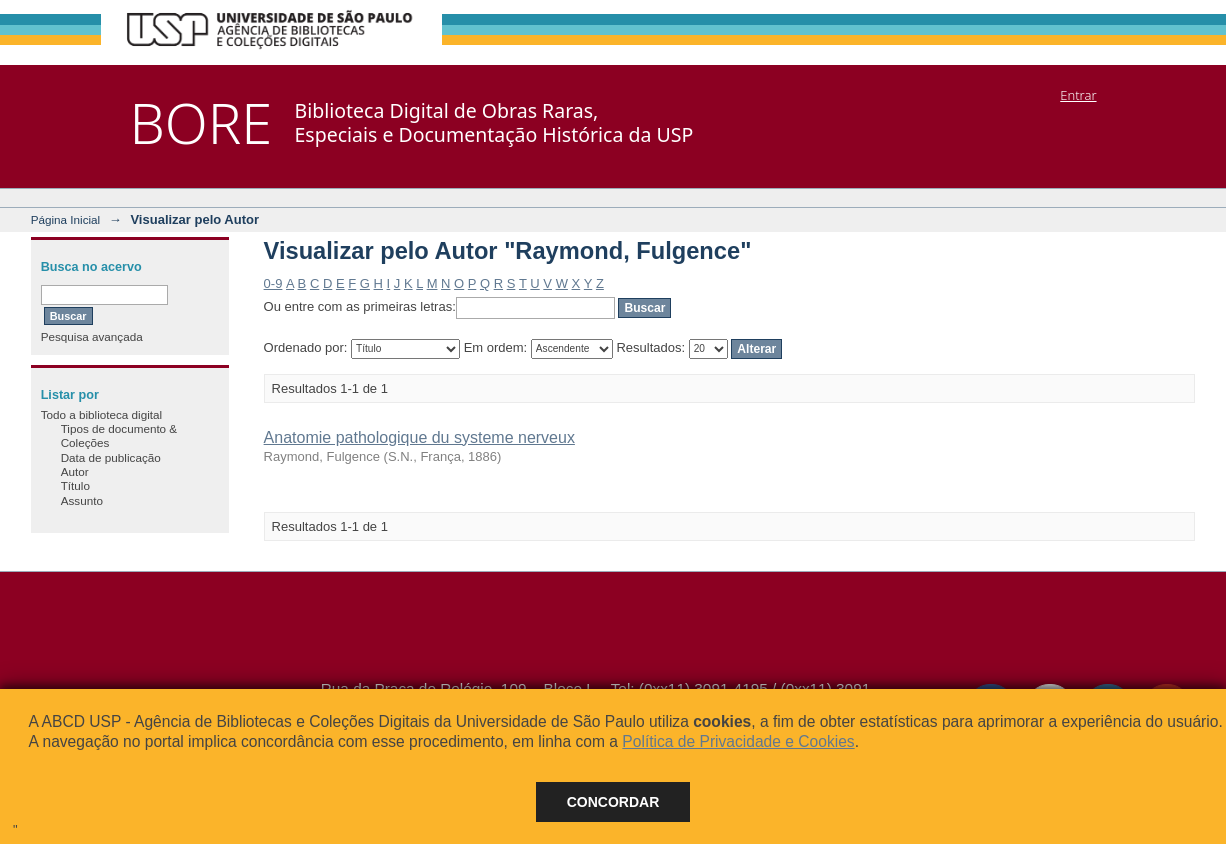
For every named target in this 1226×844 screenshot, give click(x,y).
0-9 (273, 283)
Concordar (613, 802)
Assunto (82, 500)
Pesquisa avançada (92, 336)
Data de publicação (111, 457)
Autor (75, 471)
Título (75, 485)
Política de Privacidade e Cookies (738, 741)
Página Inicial (66, 219)
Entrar (1078, 95)
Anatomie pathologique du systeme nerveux (419, 437)
